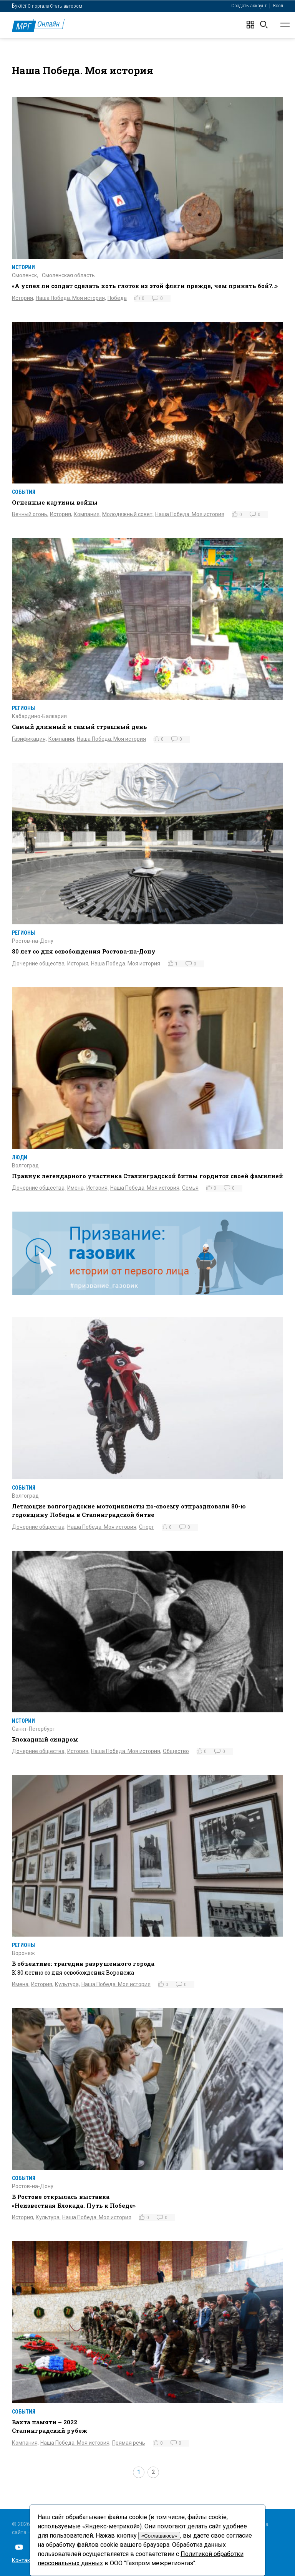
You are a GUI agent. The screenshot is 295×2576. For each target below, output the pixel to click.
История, (23, 298)
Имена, (76, 1188)
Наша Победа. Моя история (189, 514)
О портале (38, 6)
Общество (176, 1751)
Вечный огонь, (30, 514)
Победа (117, 298)
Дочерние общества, (39, 963)
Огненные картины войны (55, 502)
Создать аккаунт (249, 5)
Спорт (146, 1527)
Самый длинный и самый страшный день (79, 726)
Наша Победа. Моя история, (71, 298)
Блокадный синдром (45, 1739)
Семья (190, 1188)
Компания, (87, 514)
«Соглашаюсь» (159, 2536)
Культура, (67, 1984)
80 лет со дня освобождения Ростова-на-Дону (84, 951)
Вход (278, 5)
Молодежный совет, (128, 514)
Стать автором (66, 6)
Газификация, (29, 739)
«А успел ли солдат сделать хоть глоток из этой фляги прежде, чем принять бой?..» (145, 286)
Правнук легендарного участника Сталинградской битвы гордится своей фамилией (147, 1176)
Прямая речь (128, 2443)
